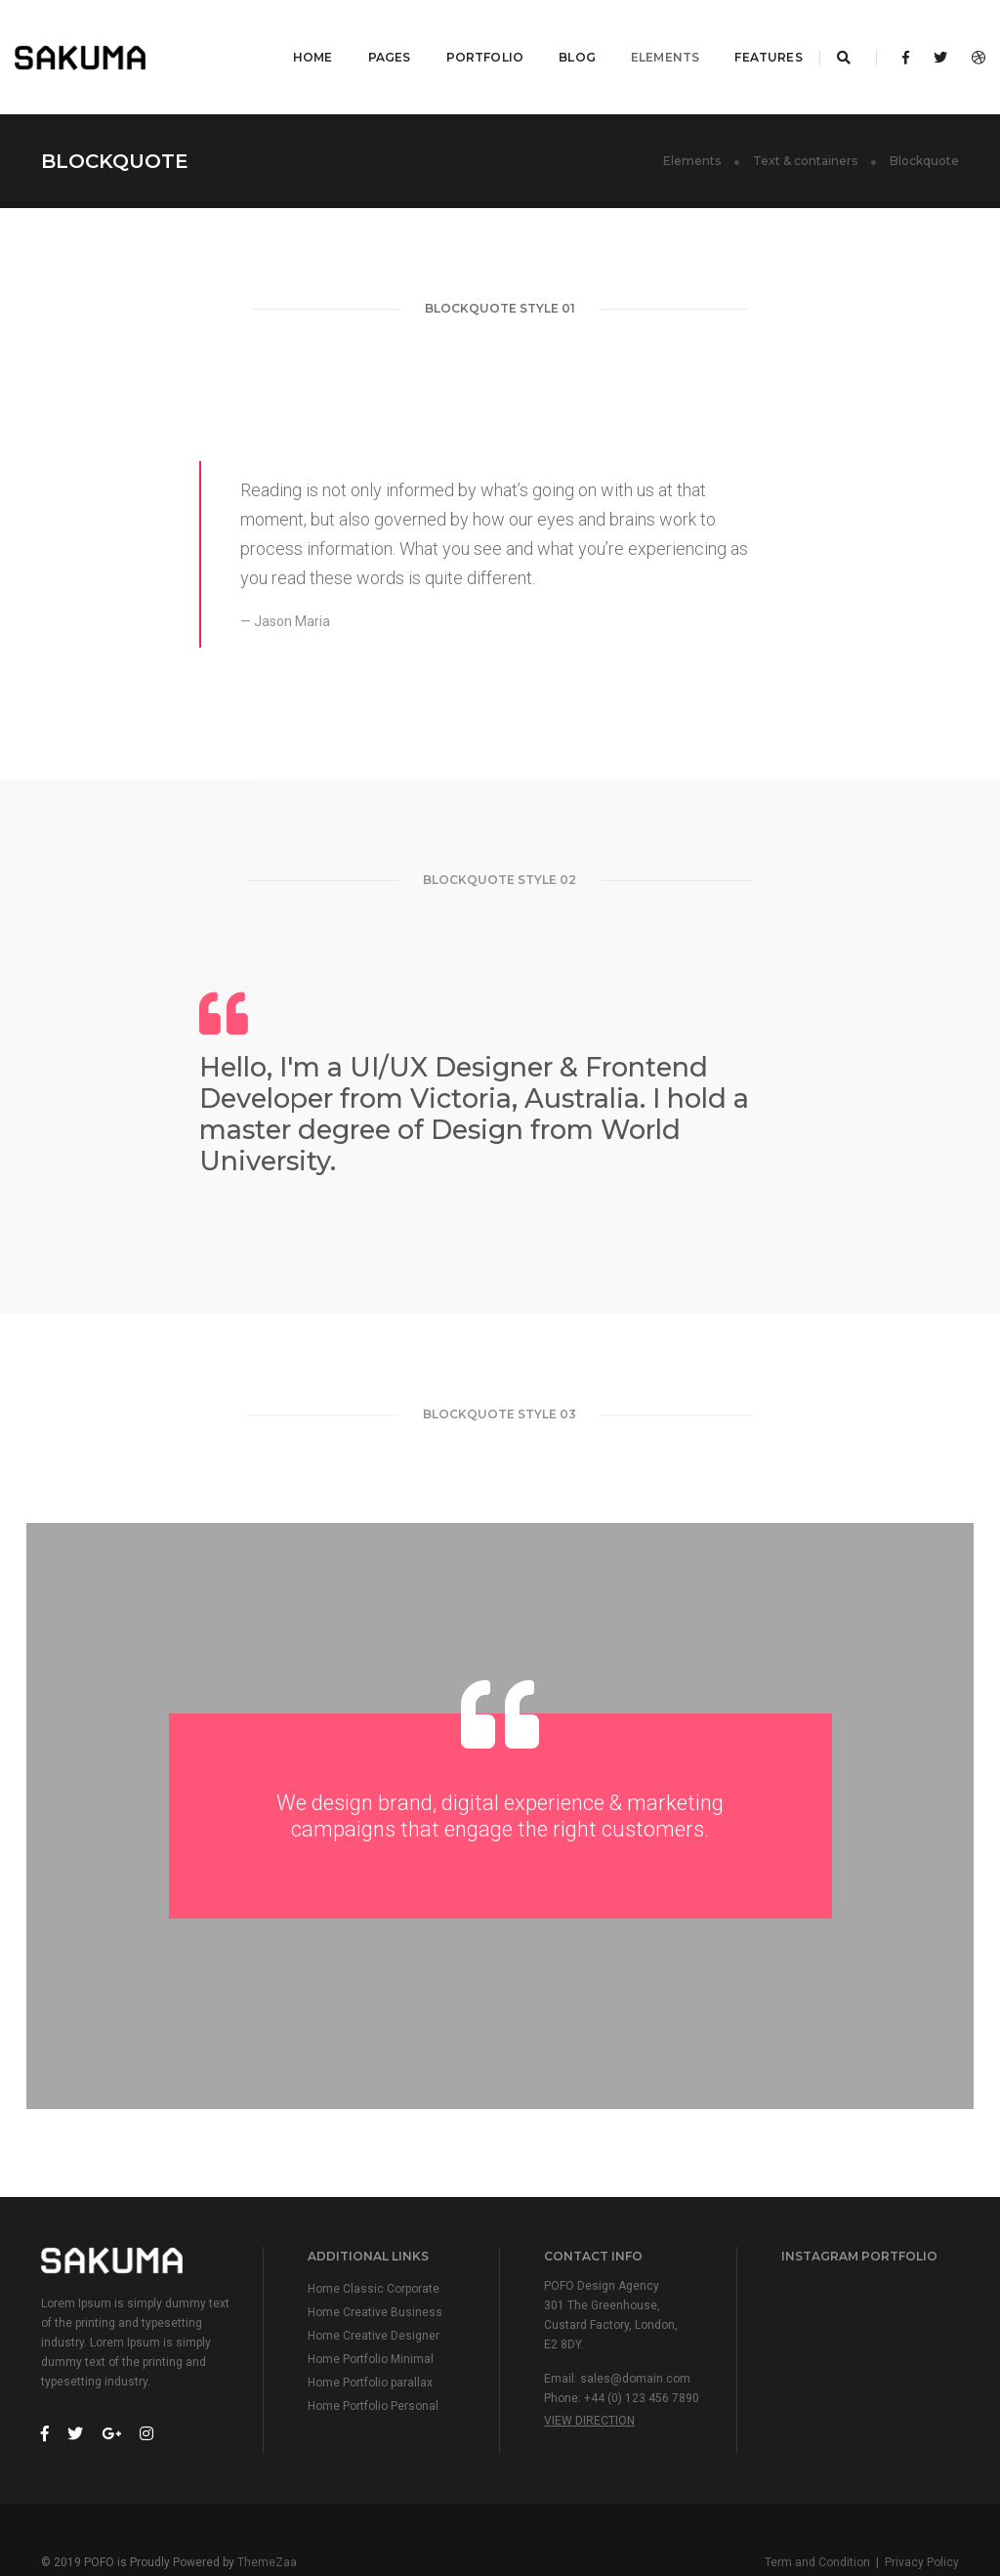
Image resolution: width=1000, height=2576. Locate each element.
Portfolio (464, 34)
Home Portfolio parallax (370, 2338)
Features (747, 34)
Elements (643, 34)
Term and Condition (817, 2517)
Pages (368, 34)
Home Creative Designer (373, 2292)
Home (291, 34)
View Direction (589, 2377)
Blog (555, 34)
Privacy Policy (922, 2517)
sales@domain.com (635, 2335)
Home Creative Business (375, 2268)
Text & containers (805, 116)
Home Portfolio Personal (373, 2362)
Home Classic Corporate (373, 2245)
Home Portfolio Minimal (371, 2315)
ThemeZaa (267, 2517)
